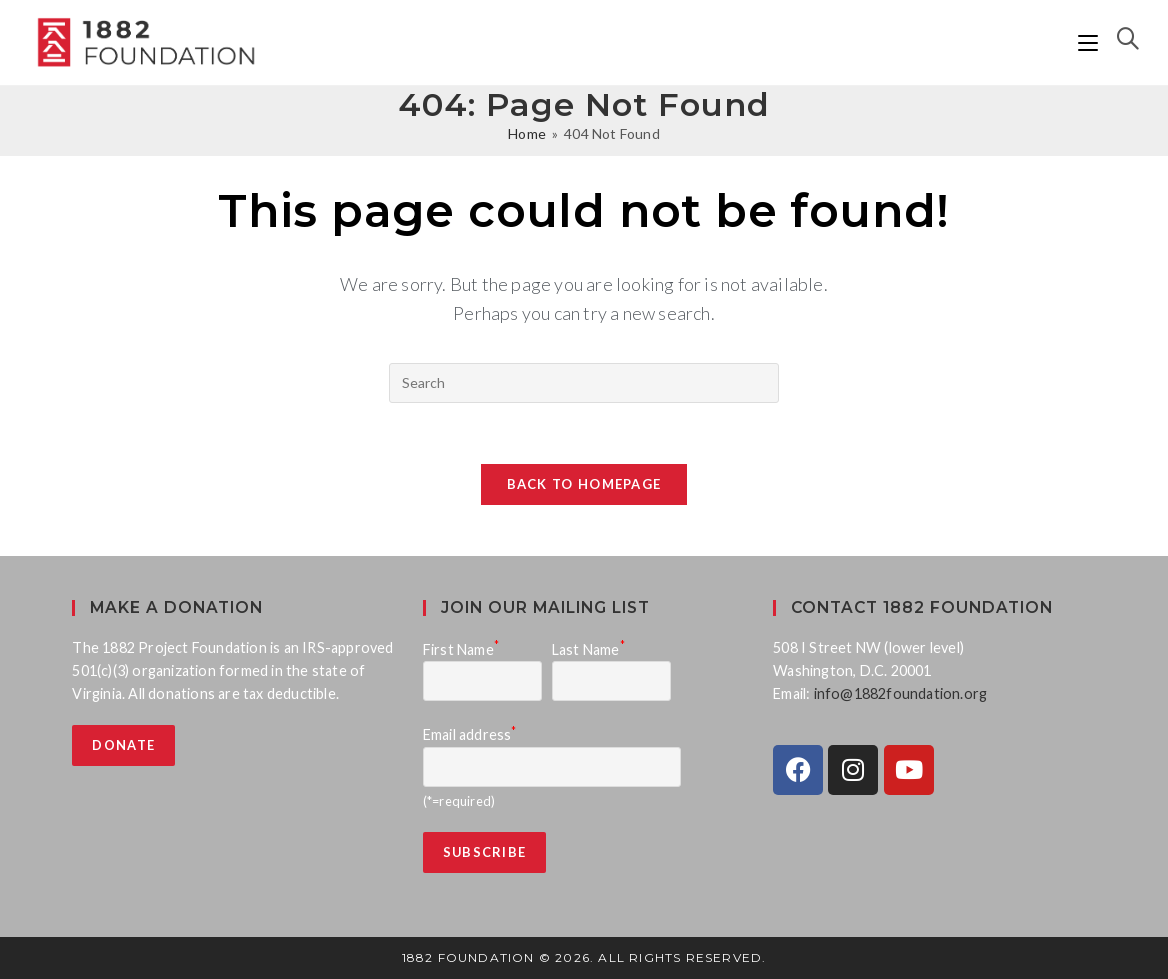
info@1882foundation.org (901, 693)
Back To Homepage (584, 484)
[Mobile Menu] (1090, 42)
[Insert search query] (584, 383)
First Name (461, 649)
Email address (470, 734)
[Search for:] (1120, 42)
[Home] (527, 133)
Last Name (588, 649)
